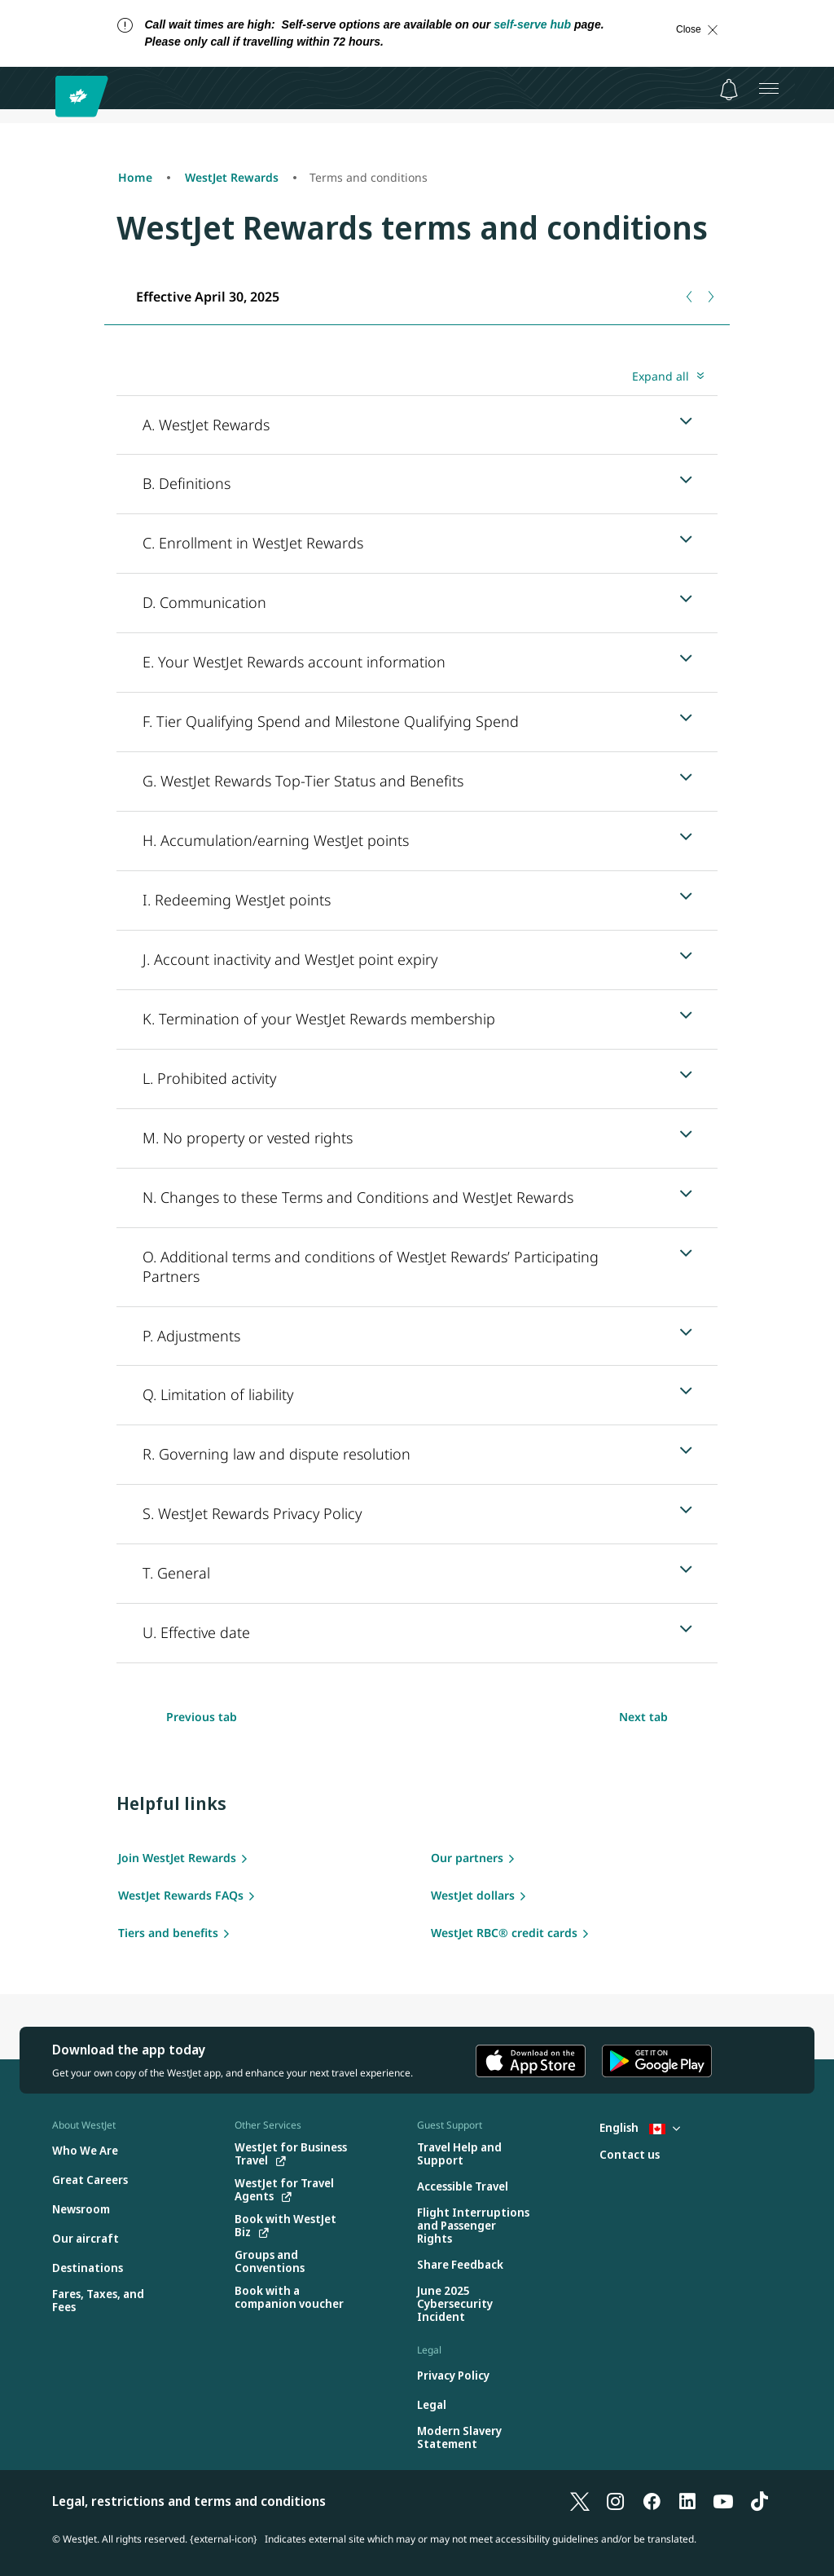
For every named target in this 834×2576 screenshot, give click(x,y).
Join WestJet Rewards (177, 1857)
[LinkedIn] (687, 2501)
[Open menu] (769, 88)
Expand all (660, 376)
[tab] (207, 296)
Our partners (467, 1857)
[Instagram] (616, 2501)
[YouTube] (723, 2501)
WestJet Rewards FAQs (181, 1895)
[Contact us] (629, 2155)
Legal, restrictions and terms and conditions (189, 2501)
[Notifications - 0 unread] (729, 90)
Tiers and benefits (168, 1932)
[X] (580, 2501)
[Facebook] (651, 2501)
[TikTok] (759, 2501)
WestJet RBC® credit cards (504, 1932)
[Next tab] (709, 296)
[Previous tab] (690, 296)
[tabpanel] (417, 1013)
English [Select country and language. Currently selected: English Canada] (639, 2127)
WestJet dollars (473, 1895)
